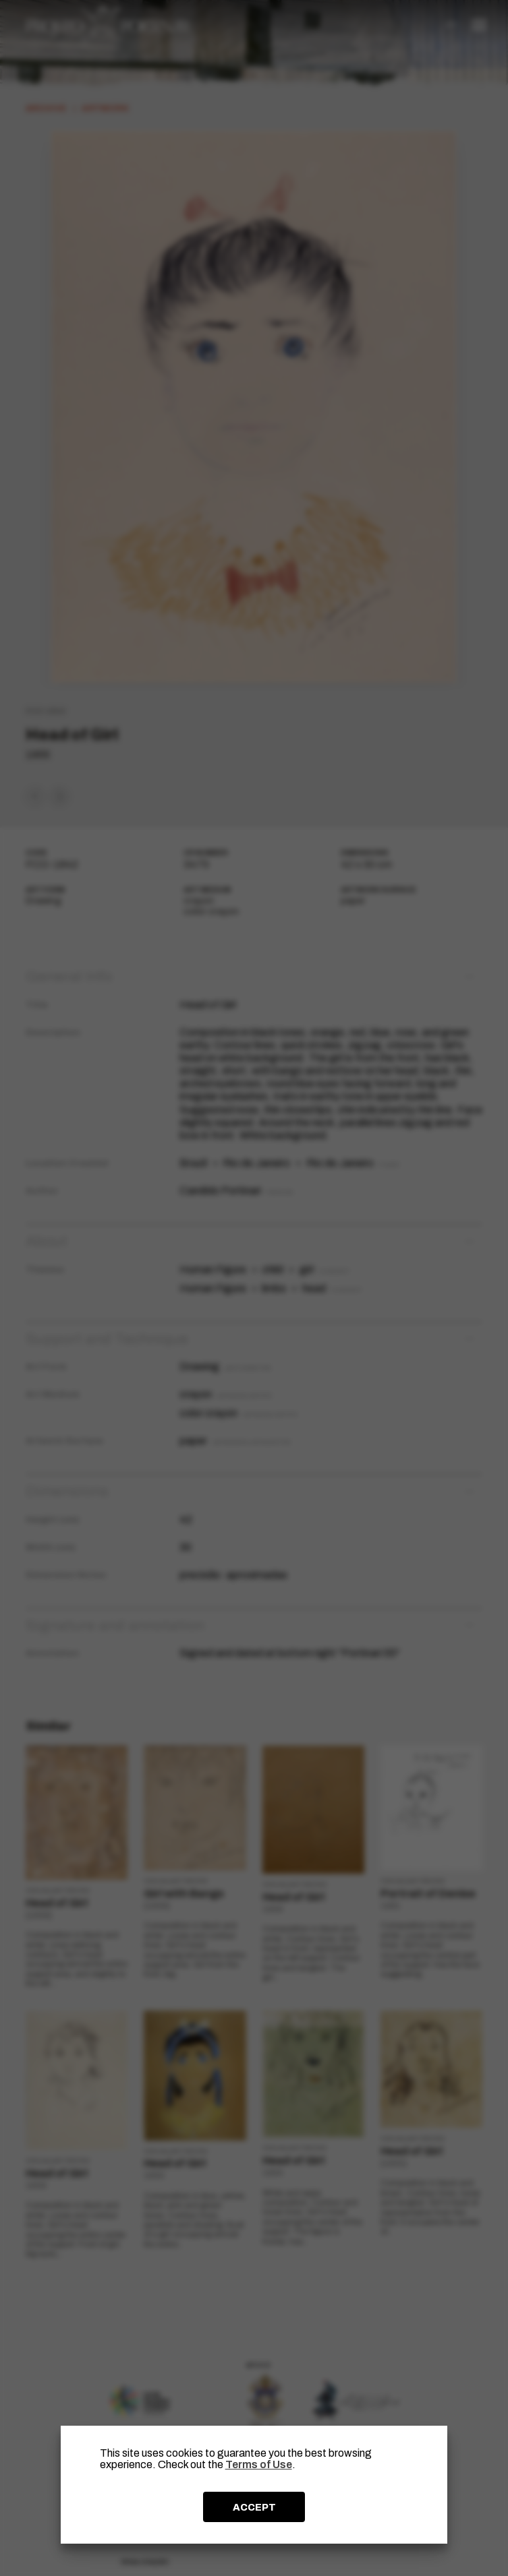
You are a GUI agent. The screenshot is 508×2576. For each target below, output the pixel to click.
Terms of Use (258, 2464)
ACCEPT (254, 2507)
